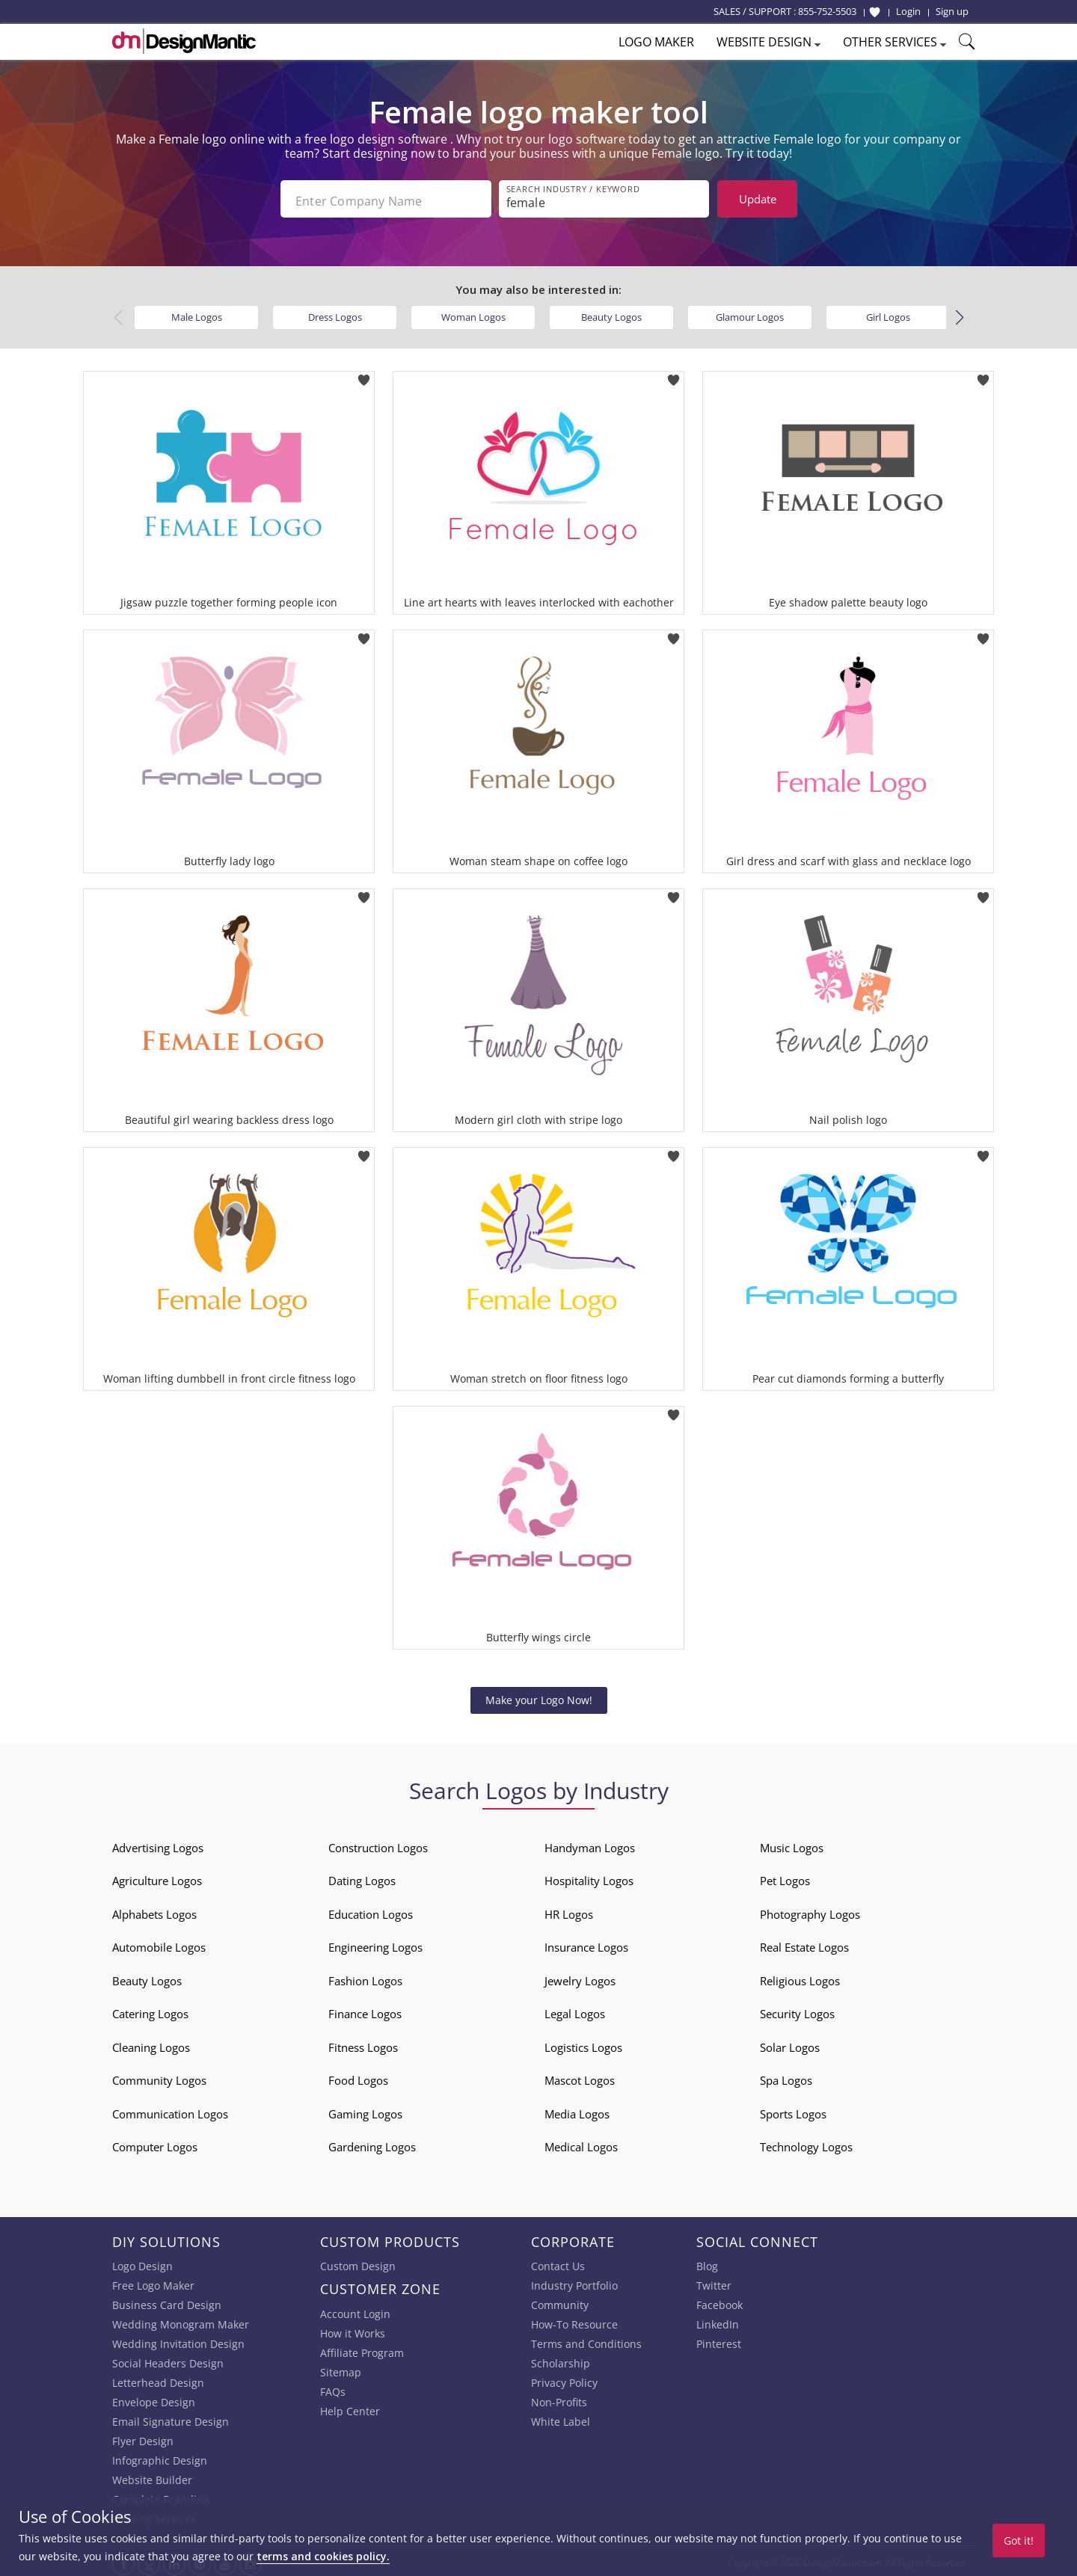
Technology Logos (806, 2143)
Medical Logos (581, 2143)
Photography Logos (810, 1909)
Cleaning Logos (151, 2042)
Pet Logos (785, 1876)
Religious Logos (800, 1976)
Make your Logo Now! (538, 1695)
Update (757, 198)
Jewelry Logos (580, 1976)
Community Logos (159, 2076)
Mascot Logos (579, 2076)
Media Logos (577, 2109)
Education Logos (370, 1909)
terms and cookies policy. (323, 2556)
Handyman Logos (589, 1843)
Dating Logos (362, 1876)
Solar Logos (790, 2042)
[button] (959, 313)
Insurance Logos (586, 1943)
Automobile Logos (159, 1943)
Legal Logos (574, 2009)
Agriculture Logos (157, 1876)
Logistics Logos (583, 2042)
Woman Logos (473, 312)
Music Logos (791, 1843)
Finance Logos (365, 2009)
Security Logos (797, 2009)
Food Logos (358, 2076)
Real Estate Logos (804, 1943)
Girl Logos (888, 312)
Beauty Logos (611, 312)
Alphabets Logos (154, 1909)
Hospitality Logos (588, 1876)
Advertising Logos (157, 1843)
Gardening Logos (372, 2143)
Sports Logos (793, 2109)
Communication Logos (170, 2109)
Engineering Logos (375, 1943)
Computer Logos (154, 2143)
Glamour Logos (750, 312)
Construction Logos (378, 1843)
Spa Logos (786, 2076)
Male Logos (196, 312)
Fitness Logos (363, 2042)
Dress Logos (335, 312)
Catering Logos (150, 2009)
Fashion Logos (365, 1976)
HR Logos (568, 1909)
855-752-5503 (827, 11)
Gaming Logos (365, 2109)
